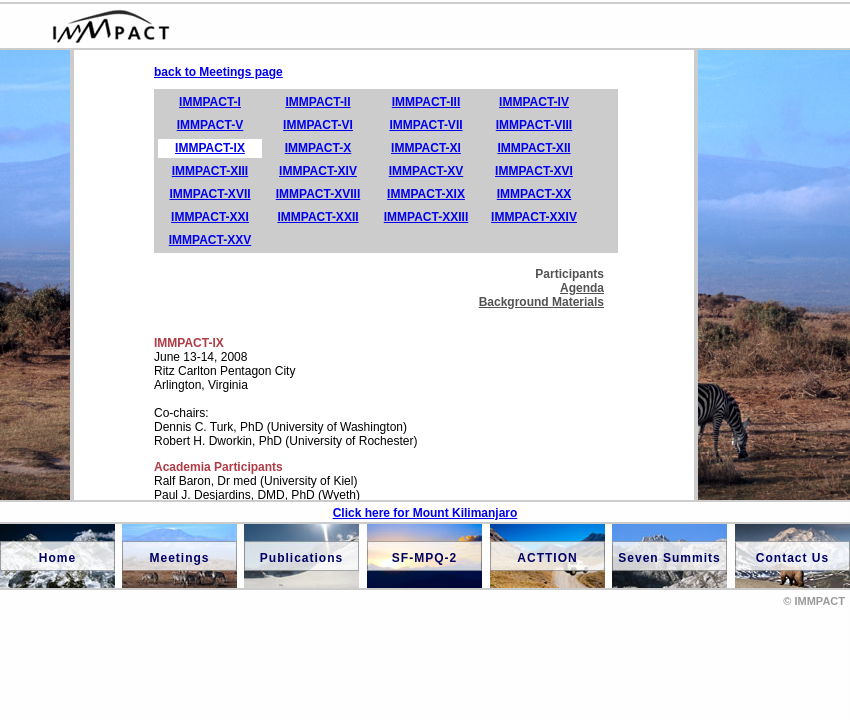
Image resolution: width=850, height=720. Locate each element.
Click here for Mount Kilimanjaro (425, 513)
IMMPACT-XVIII (318, 194)
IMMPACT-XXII (317, 217)
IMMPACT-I (210, 102)
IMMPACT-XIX (426, 194)
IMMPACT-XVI (534, 171)
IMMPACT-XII (533, 148)
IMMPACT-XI (426, 148)
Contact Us (792, 558)
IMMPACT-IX (210, 148)
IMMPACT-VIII (534, 125)
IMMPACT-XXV (210, 240)
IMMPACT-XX (534, 194)
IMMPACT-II (317, 102)
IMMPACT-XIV (318, 171)
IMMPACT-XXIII (426, 217)
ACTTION (547, 558)
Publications (301, 558)
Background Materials (541, 302)
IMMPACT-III (426, 102)
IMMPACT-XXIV (534, 217)
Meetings (179, 558)
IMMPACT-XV (426, 171)
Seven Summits (669, 558)
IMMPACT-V (210, 125)
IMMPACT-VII (425, 125)
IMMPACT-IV (534, 102)
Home (57, 558)
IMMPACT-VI (318, 125)
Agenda (582, 288)
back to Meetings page (218, 72)
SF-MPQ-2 (424, 558)
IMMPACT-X (318, 148)
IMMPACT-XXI (210, 217)
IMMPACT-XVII (209, 194)
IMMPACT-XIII (210, 171)
